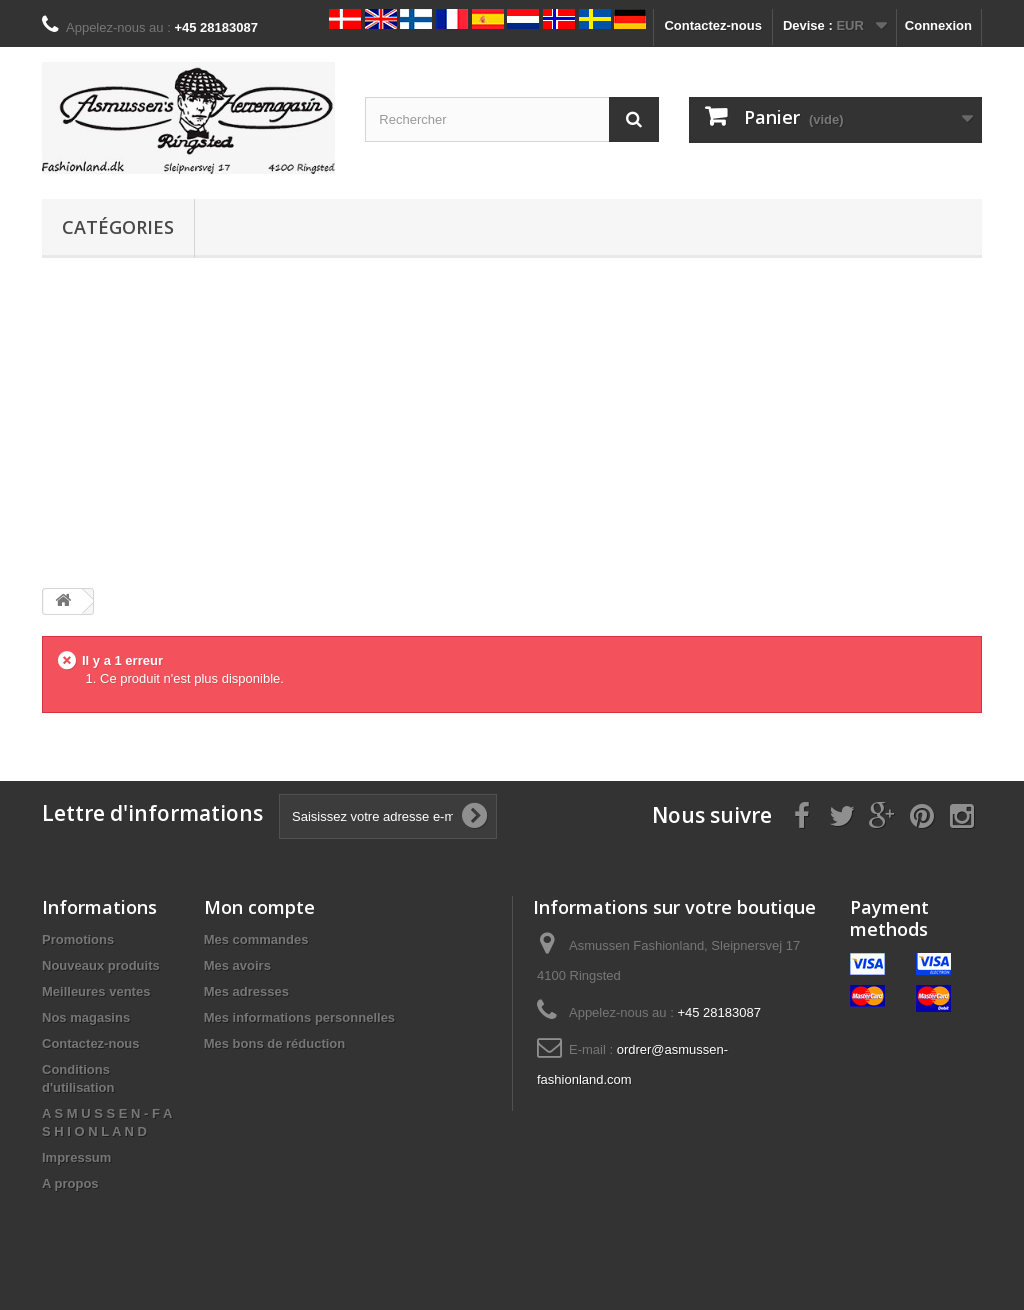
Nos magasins (86, 1017)
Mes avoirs (237, 965)
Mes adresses (246, 991)
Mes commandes (256, 939)
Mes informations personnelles (299, 1017)
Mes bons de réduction (275, 1043)
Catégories (118, 227)
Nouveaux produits (101, 965)
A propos (70, 1183)
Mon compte (259, 907)
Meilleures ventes (96, 991)
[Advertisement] (512, 423)
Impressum (76, 1157)
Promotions (78, 939)
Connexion (938, 25)
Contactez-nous (713, 25)
